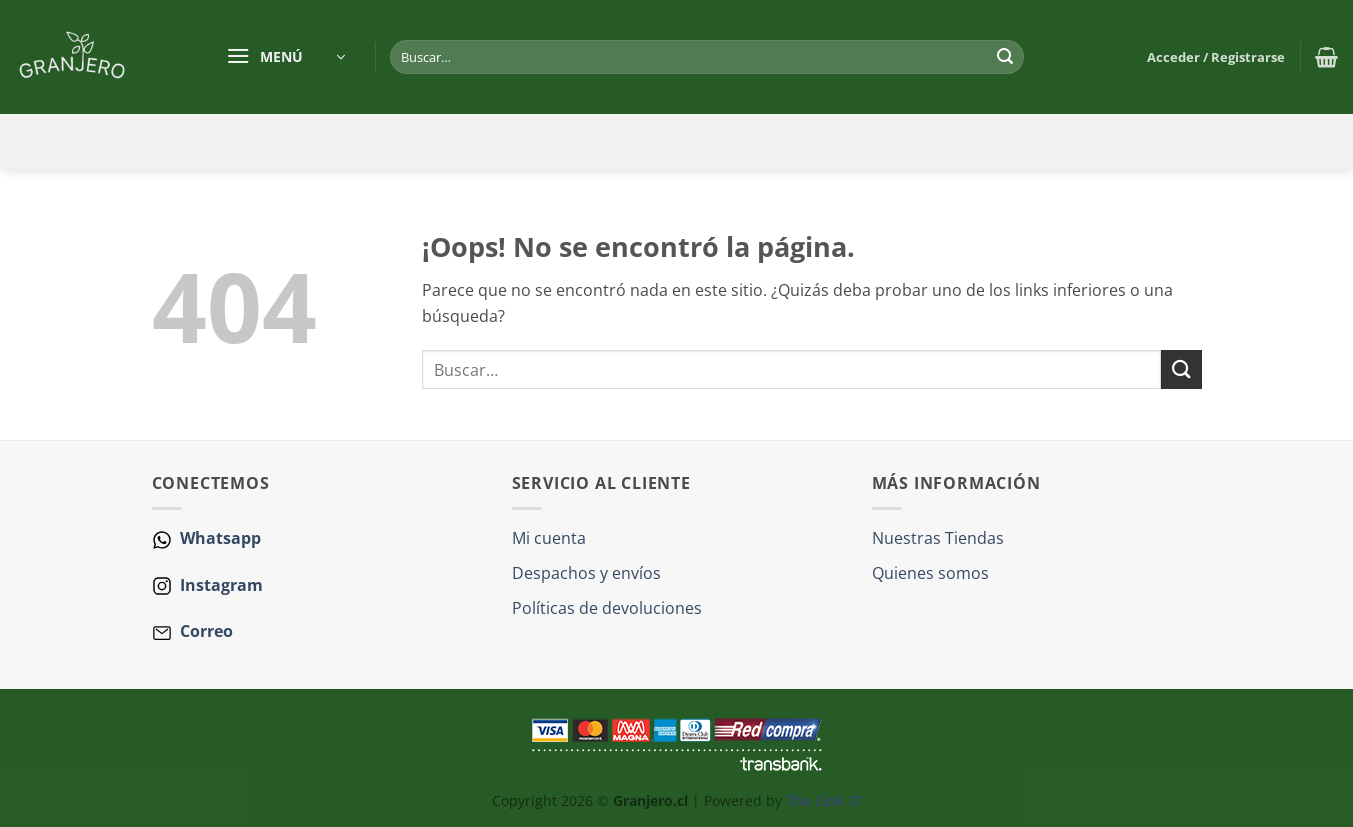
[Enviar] (1005, 57)
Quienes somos (930, 573)
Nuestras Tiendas (938, 538)
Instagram (219, 585)
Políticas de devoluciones (607, 608)
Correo (206, 631)
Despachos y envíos (586, 573)
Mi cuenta (549, 538)
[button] (285, 57)
